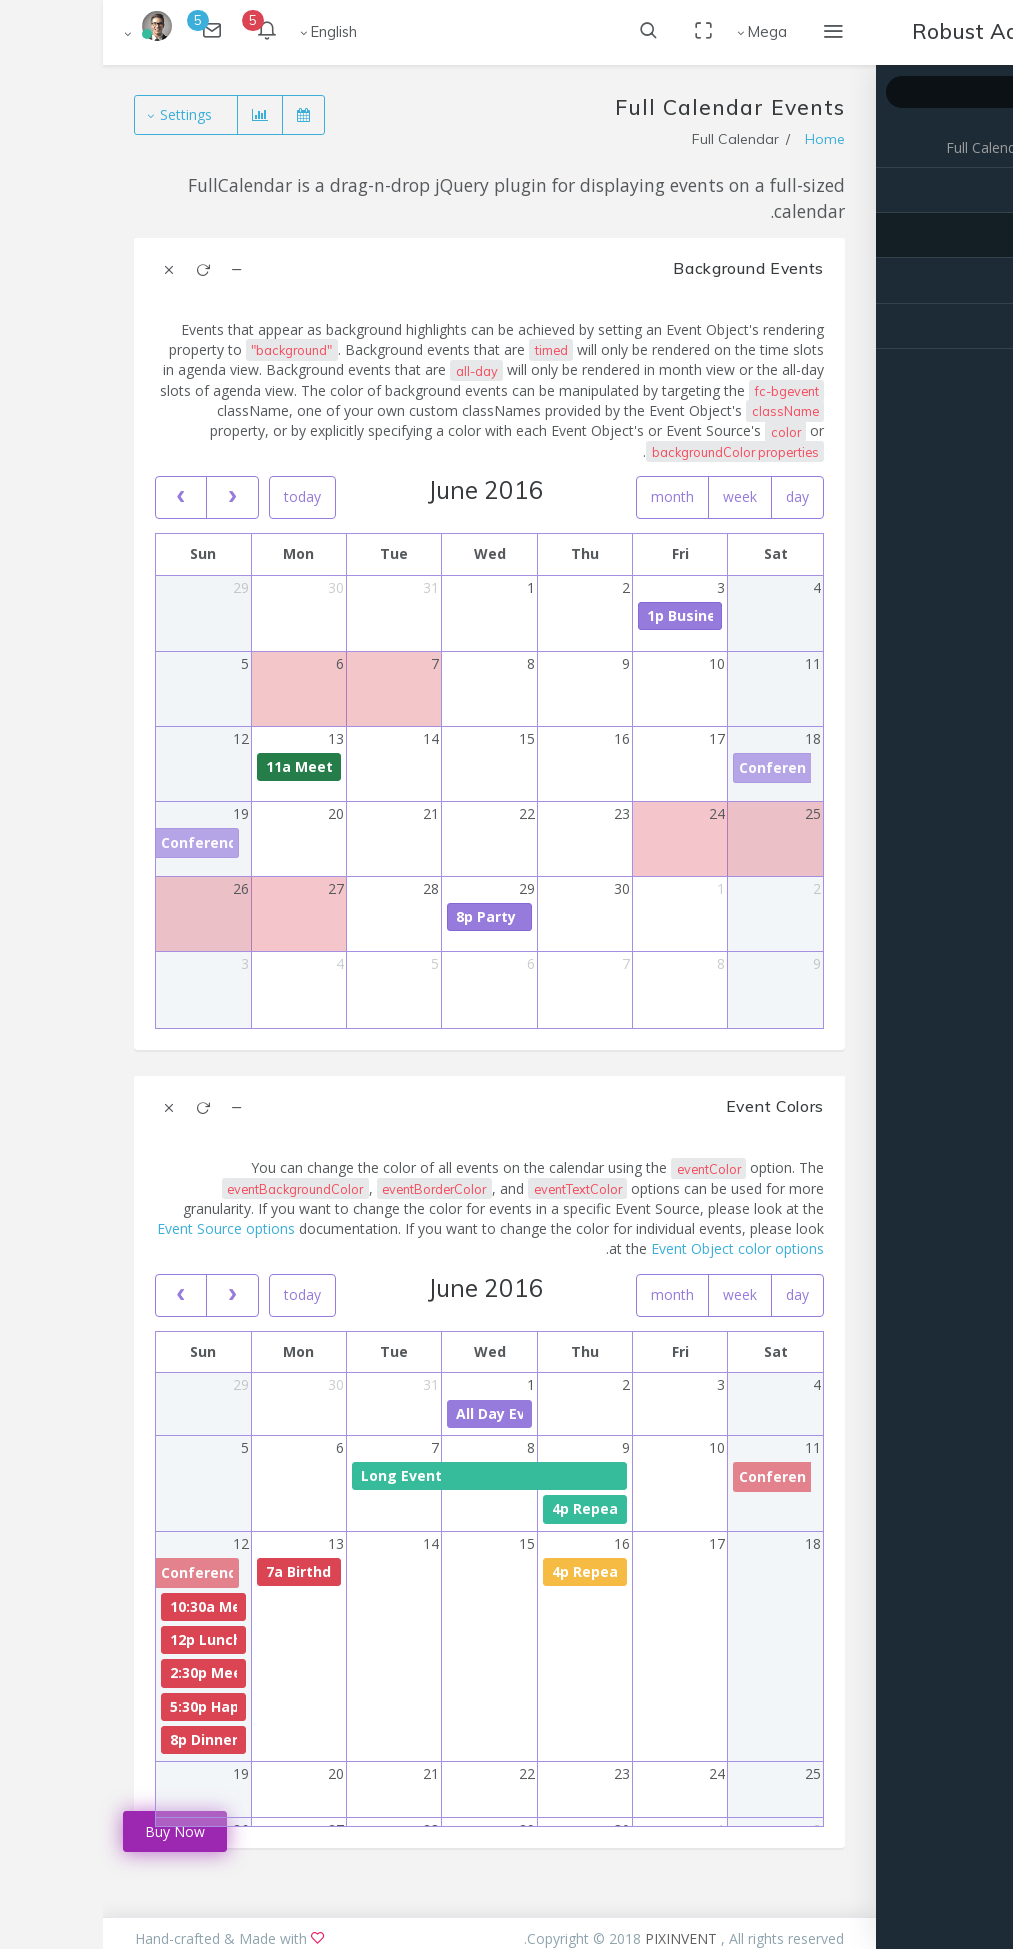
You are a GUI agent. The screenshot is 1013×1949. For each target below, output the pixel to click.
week (637, 496)
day (694, 496)
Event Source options (123, 1228)
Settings (85, 114)
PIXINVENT (580, 1938)
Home (722, 139)
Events (971, 235)
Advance (965, 280)
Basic (975, 190)
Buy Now (72, 1831)
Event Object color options (634, 1248)
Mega (664, 31)
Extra (976, 326)
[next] (129, 497)
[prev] (78, 497)
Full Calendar (884, 147)
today (199, 496)
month (569, 496)
